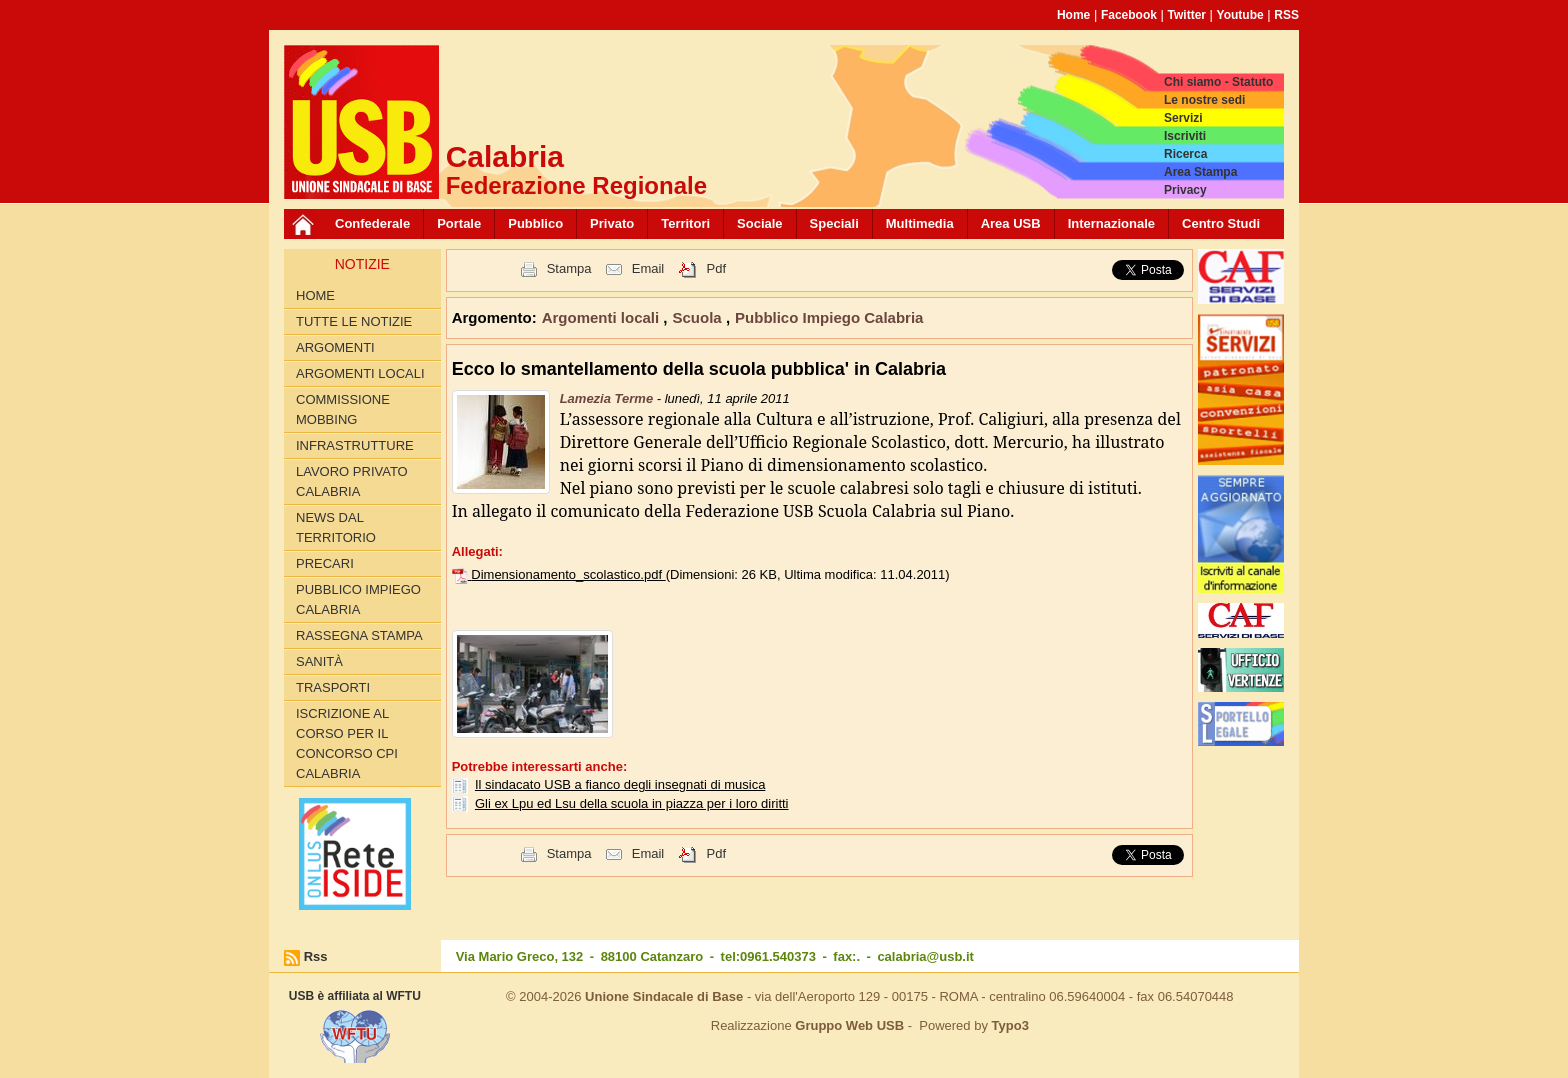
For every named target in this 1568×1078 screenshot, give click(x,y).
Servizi (1183, 118)
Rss (316, 956)
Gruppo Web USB (849, 1025)
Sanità (319, 661)
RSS (1286, 15)
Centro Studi (1221, 223)
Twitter (1187, 15)
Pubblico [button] (535, 223)
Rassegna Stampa (359, 635)
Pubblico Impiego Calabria (358, 599)
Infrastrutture (355, 445)
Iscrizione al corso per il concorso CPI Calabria (347, 743)
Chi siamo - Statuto (1218, 82)
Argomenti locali (360, 373)
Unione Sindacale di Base (664, 996)
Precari (325, 563)
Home (1073, 15)
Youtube (1240, 15)
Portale (459, 223)
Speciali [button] (834, 223)
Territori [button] (685, 223)
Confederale (372, 223)
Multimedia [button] (920, 223)
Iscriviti (1185, 136)
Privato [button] (612, 223)
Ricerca (1185, 154)
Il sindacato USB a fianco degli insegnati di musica (620, 784)
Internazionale (1111, 223)
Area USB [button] (1011, 223)
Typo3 (1010, 1025)
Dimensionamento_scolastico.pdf (568, 574)
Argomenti (335, 347)
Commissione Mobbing (343, 409)
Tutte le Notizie (354, 321)
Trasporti (333, 687)
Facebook (1129, 15)
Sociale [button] (760, 223)
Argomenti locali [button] (603, 317)
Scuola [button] (699, 317)
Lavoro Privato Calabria (352, 481)
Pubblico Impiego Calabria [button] (829, 317)
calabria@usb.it (925, 956)
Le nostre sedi (1204, 100)
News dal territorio (336, 527)
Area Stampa (1200, 172)
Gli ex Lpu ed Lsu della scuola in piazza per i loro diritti (632, 803)
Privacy (1185, 190)
